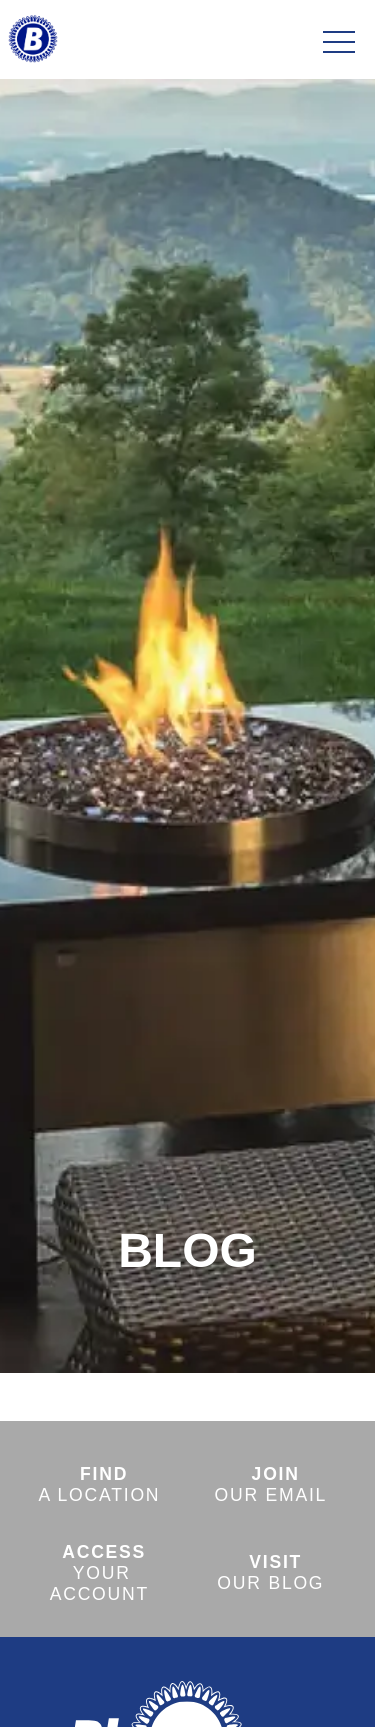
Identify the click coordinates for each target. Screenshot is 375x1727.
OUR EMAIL (271, 1484)
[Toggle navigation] (339, 43)
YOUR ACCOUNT (99, 1573)
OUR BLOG (270, 1572)
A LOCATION (99, 1484)
